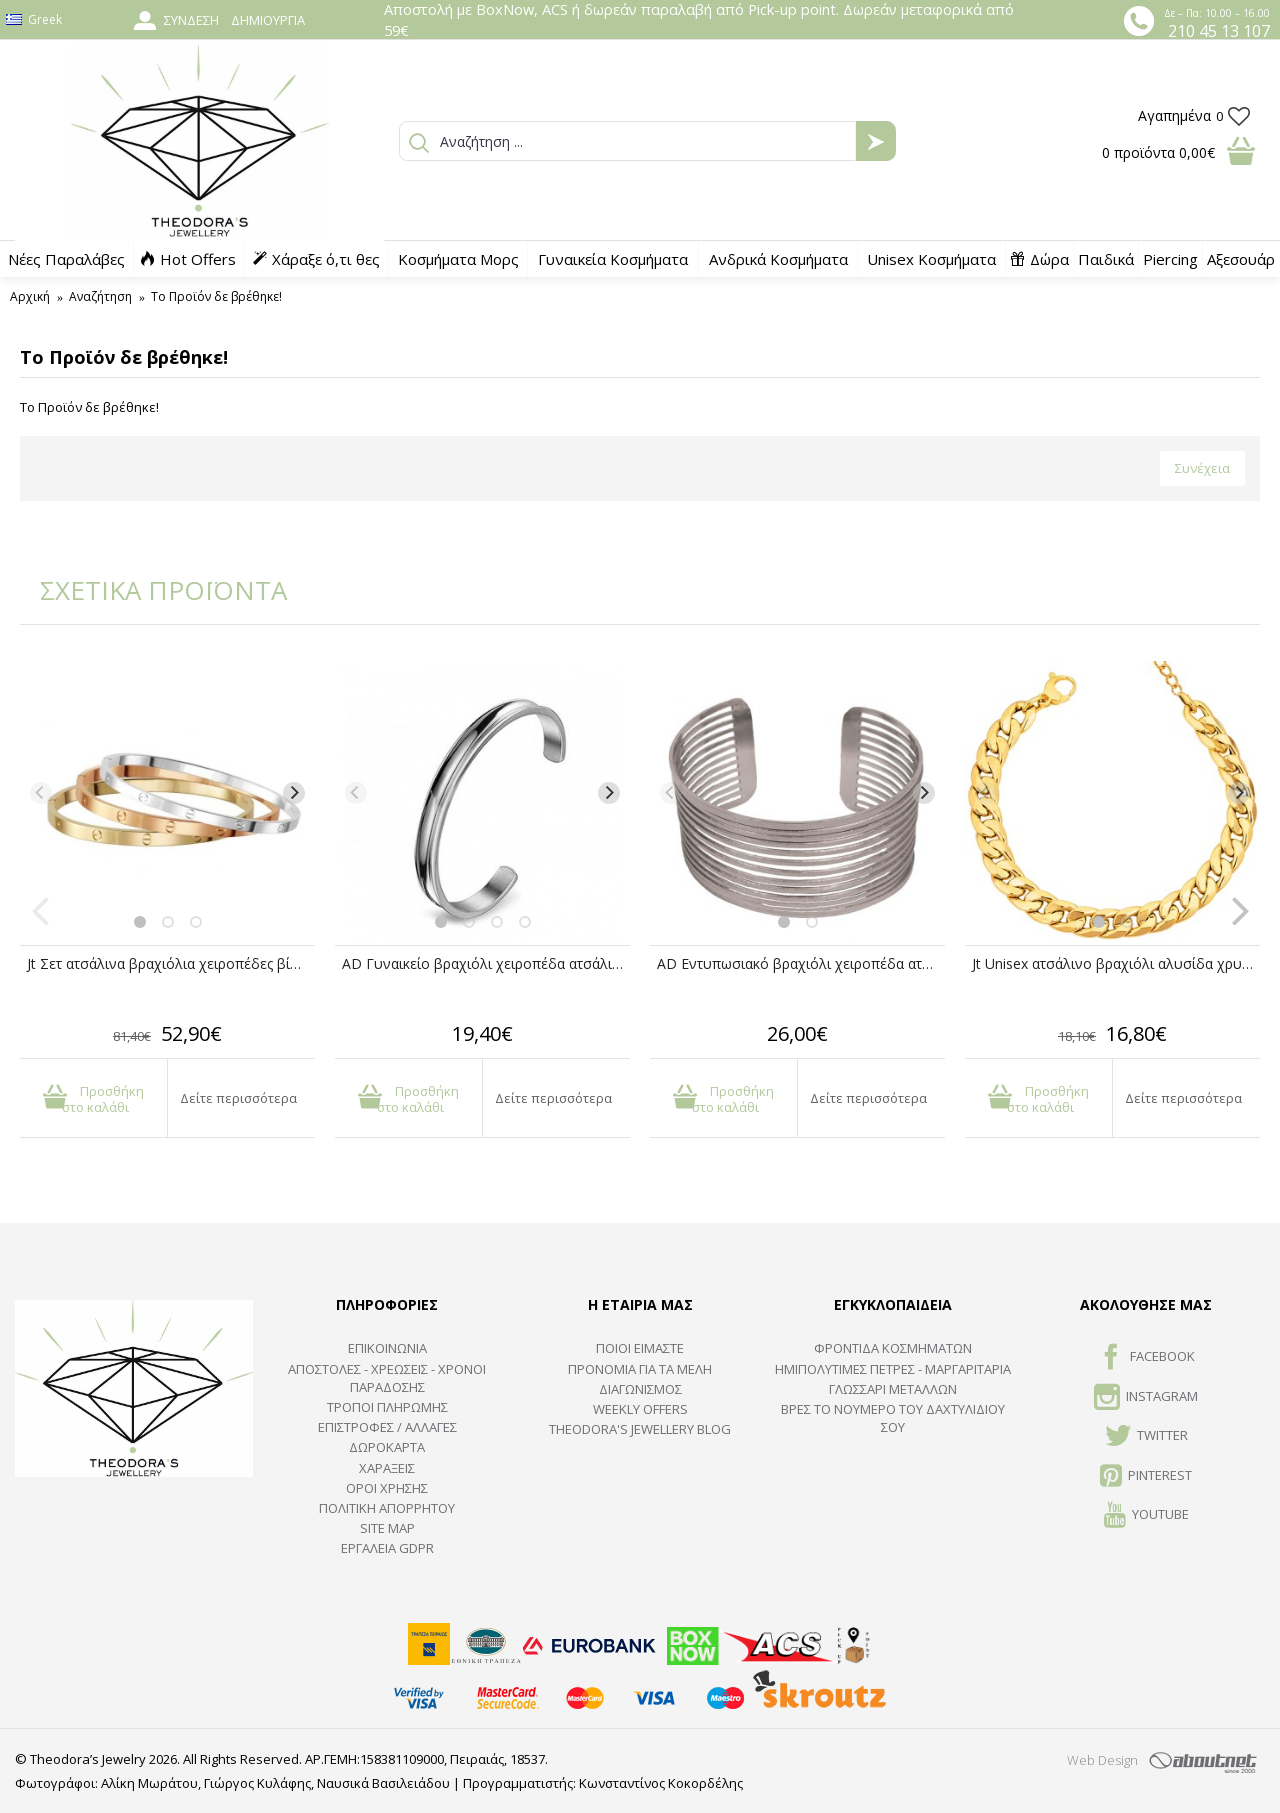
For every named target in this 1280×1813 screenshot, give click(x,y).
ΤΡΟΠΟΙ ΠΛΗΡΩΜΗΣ (387, 1407)
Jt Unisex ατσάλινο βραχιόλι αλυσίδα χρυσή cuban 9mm (1116, 963)
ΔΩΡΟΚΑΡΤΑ (387, 1447)
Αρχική (30, 296)
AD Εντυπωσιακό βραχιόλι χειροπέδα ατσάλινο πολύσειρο (801, 963)
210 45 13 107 (1219, 31)
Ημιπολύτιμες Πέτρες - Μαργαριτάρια (893, 1369)
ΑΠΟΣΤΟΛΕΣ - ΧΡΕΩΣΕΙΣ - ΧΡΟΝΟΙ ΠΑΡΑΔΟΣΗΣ (387, 1378)
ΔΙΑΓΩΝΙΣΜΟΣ (640, 1389)
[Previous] (41, 793)
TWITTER (1146, 1437)
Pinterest (1146, 1477)
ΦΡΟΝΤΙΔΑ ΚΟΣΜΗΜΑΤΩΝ (893, 1348)
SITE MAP (387, 1528)
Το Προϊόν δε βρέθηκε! (216, 296)
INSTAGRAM (1146, 1398)
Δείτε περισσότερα (238, 1098)
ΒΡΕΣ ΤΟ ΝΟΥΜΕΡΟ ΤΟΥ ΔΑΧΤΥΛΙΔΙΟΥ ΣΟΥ (893, 1418)
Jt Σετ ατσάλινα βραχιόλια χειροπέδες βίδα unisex (171, 963)
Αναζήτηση (100, 296)
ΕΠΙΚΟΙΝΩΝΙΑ (387, 1348)
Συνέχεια (1202, 468)
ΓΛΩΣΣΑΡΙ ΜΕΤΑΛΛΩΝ (893, 1389)
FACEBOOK (1146, 1358)
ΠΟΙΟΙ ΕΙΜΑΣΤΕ (640, 1348)
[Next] (294, 793)
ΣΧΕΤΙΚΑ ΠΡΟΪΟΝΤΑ (150, 590)
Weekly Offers (640, 1409)
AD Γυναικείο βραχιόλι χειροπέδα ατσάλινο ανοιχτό (486, 963)
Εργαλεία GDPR (387, 1548)
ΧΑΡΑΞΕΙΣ (387, 1468)
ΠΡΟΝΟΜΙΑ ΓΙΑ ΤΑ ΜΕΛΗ (640, 1369)
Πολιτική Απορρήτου (387, 1508)
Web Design (1102, 1760)
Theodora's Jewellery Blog (640, 1429)
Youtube (1146, 1516)
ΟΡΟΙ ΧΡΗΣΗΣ (387, 1488)
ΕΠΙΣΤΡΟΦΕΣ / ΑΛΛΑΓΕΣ (387, 1427)
